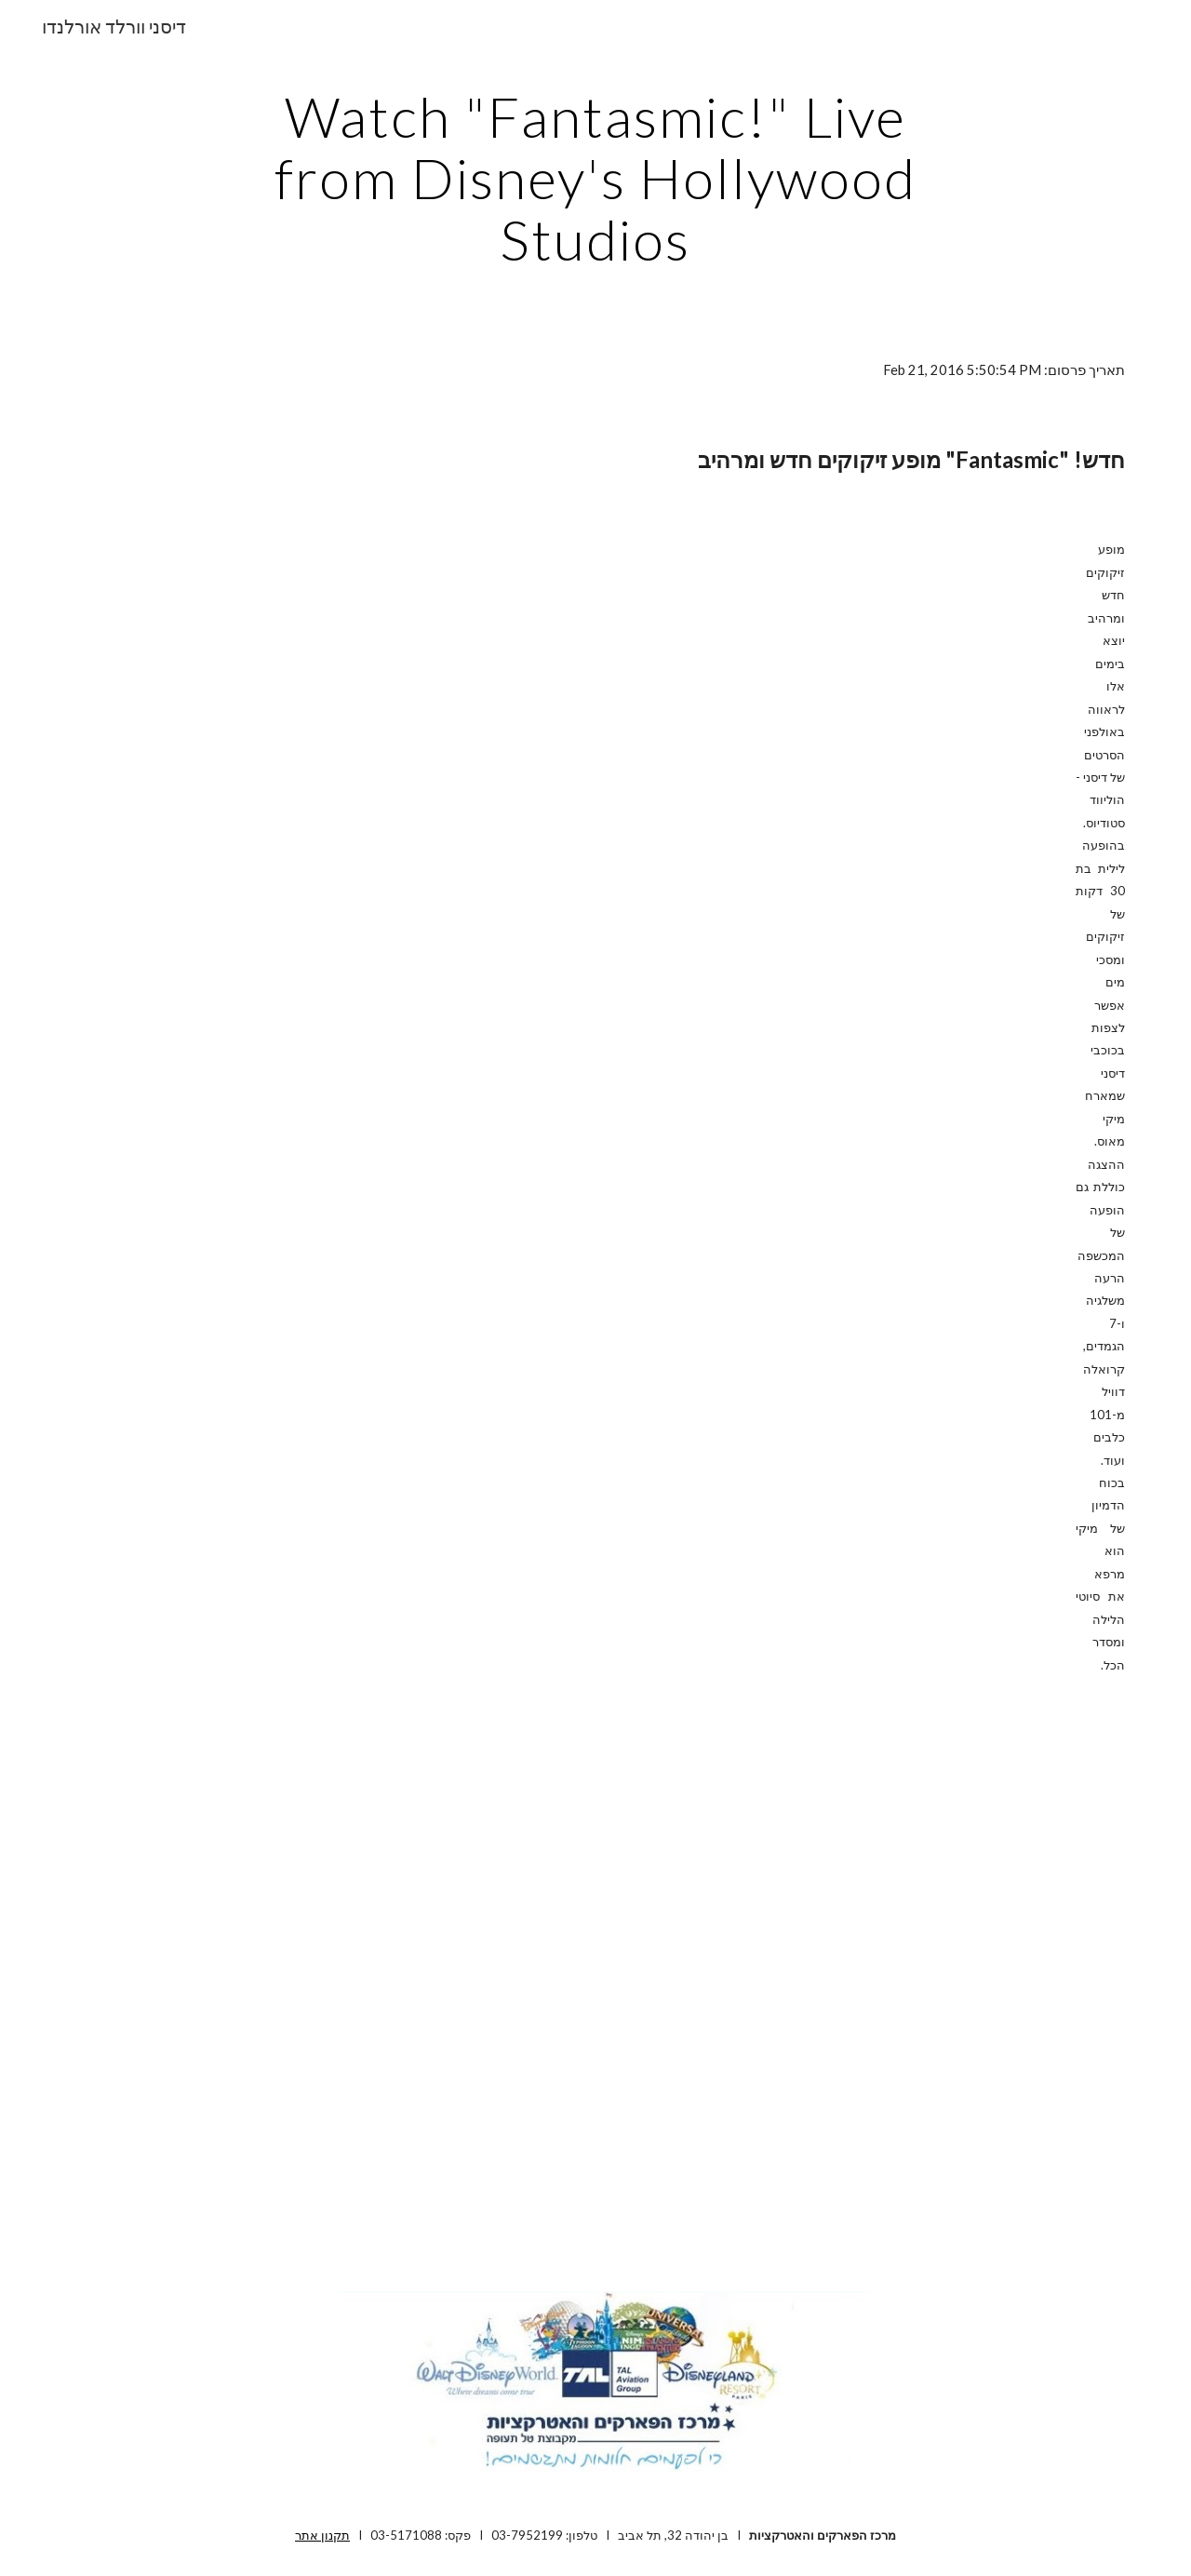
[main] (595, 177)
